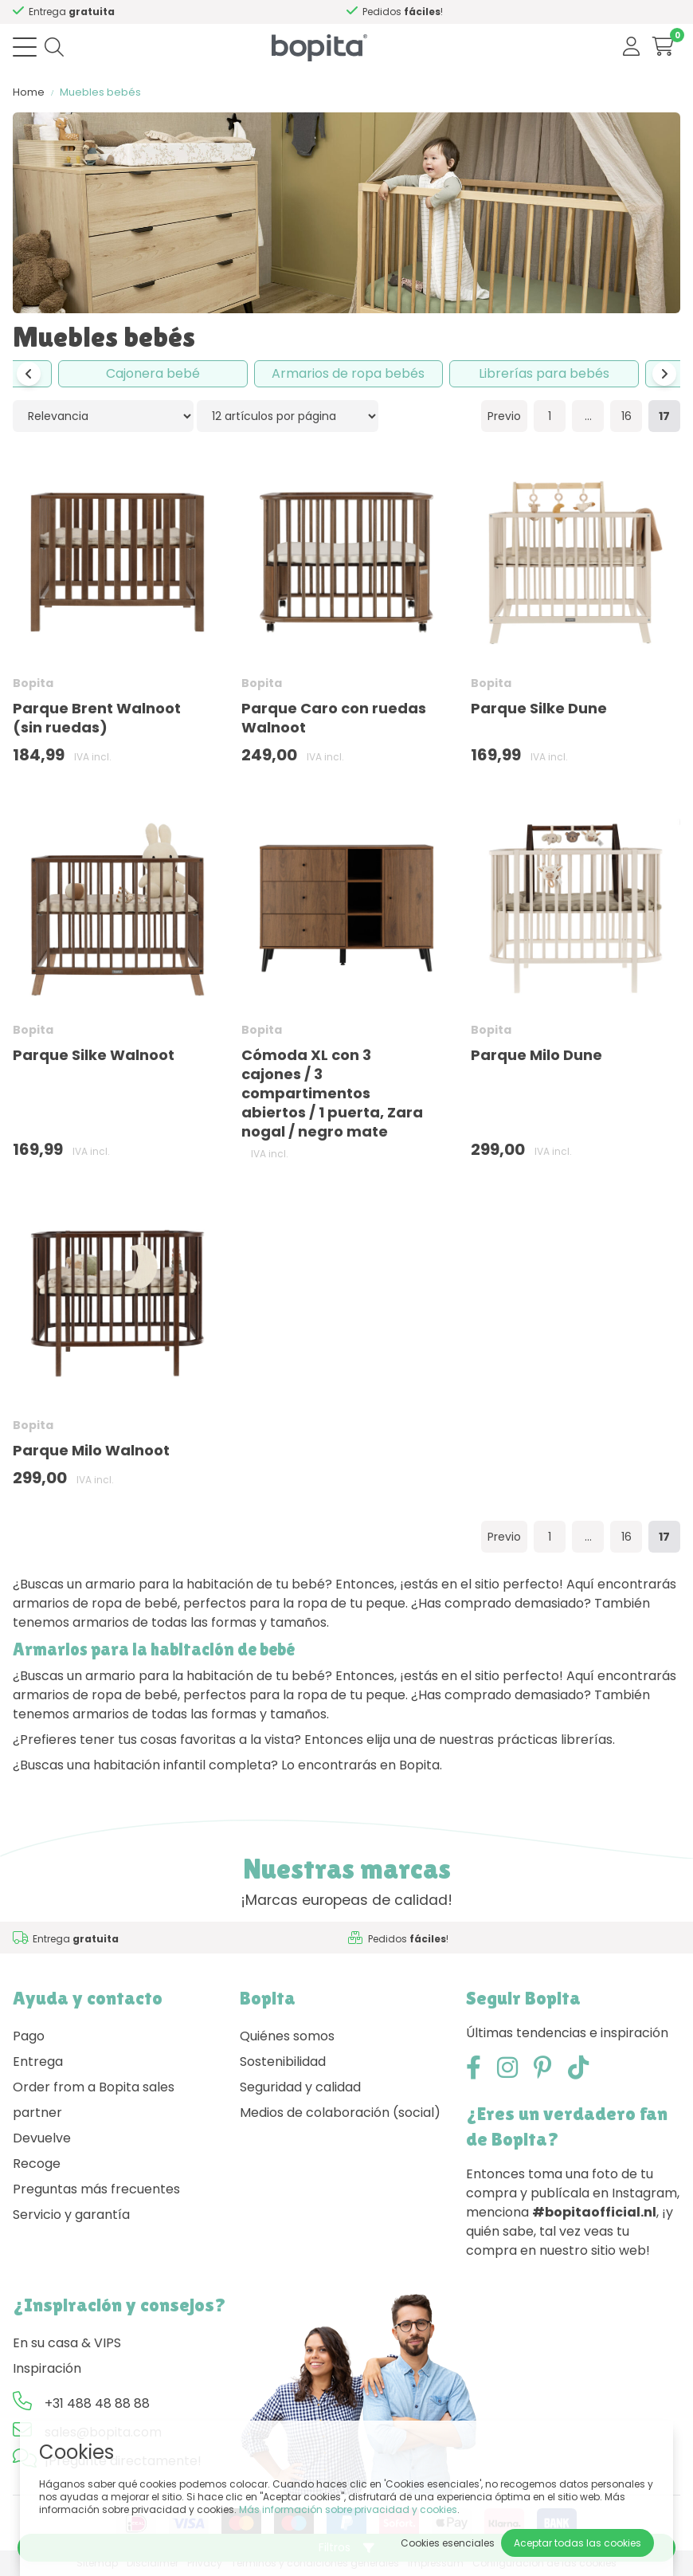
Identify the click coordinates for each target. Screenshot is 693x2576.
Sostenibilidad (283, 2061)
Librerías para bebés (544, 373)
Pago (29, 2036)
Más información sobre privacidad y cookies (348, 2509)
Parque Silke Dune (539, 708)
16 (626, 416)
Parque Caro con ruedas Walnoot (333, 717)
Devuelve (42, 2138)
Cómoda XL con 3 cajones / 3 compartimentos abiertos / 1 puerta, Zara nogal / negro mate (332, 1093)
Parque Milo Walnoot (91, 1450)
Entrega (38, 2061)
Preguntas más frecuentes (96, 2189)
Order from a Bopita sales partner (93, 2100)
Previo (504, 416)
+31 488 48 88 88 (97, 2403)
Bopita (33, 683)
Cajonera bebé (153, 373)
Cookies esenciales (448, 2543)
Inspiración (47, 2368)
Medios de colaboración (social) (340, 2112)
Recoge (37, 2163)
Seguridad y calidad (300, 2087)
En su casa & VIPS (67, 2343)
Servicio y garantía (71, 2214)
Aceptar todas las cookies (577, 2543)
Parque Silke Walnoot (93, 1055)
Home (29, 92)
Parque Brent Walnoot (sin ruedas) (97, 717)
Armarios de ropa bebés (348, 373)
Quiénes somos (287, 2036)
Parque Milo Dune (536, 1055)
